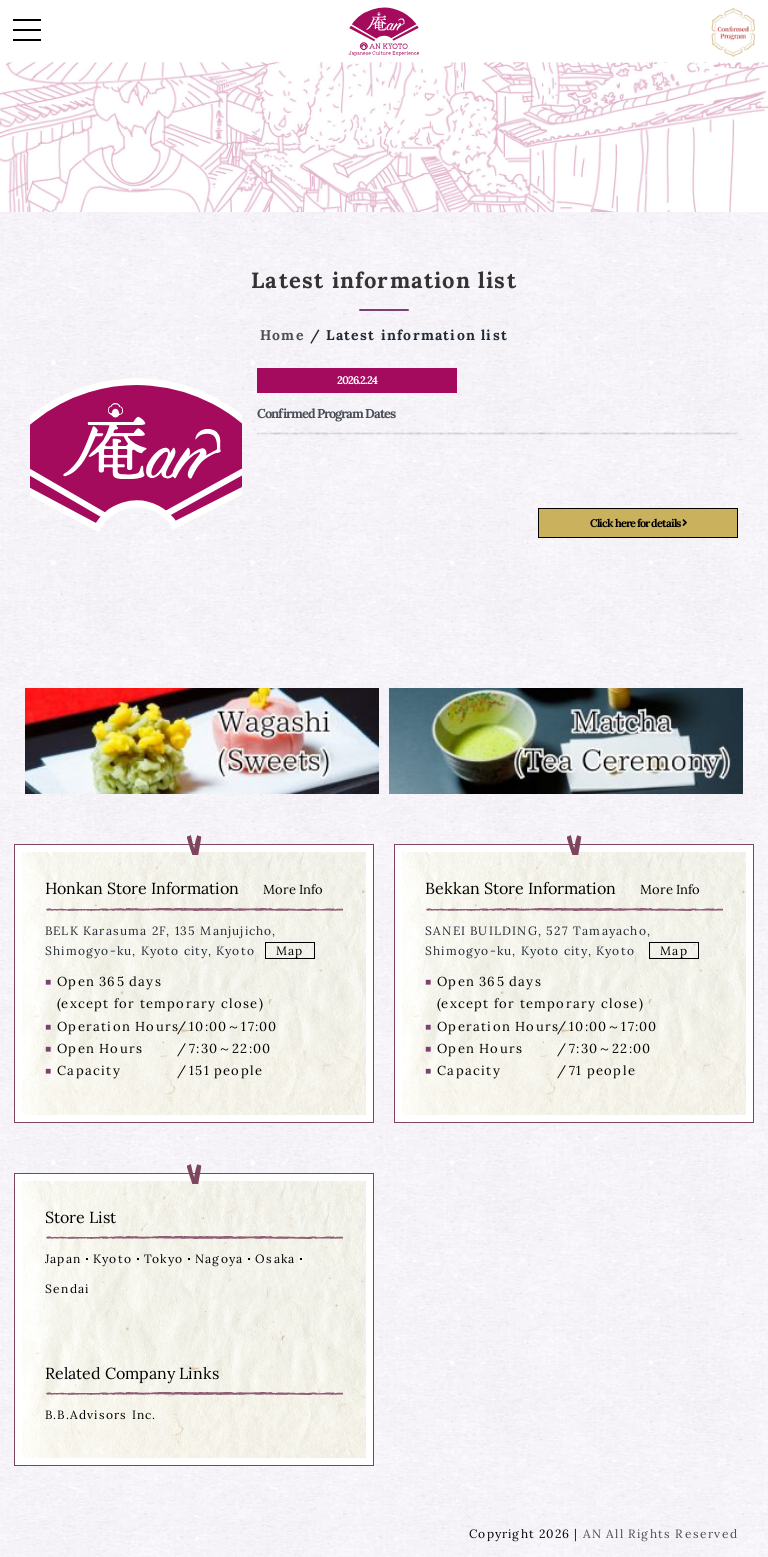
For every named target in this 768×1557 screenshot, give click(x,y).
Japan (63, 1258)
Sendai (67, 1288)
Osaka (275, 1258)
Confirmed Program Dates (326, 413)
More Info (293, 889)
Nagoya (219, 1258)
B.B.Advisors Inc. (100, 1414)
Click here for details (638, 523)
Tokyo (163, 1258)
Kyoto (112, 1258)
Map (290, 950)
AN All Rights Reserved (660, 1533)
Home (282, 335)
